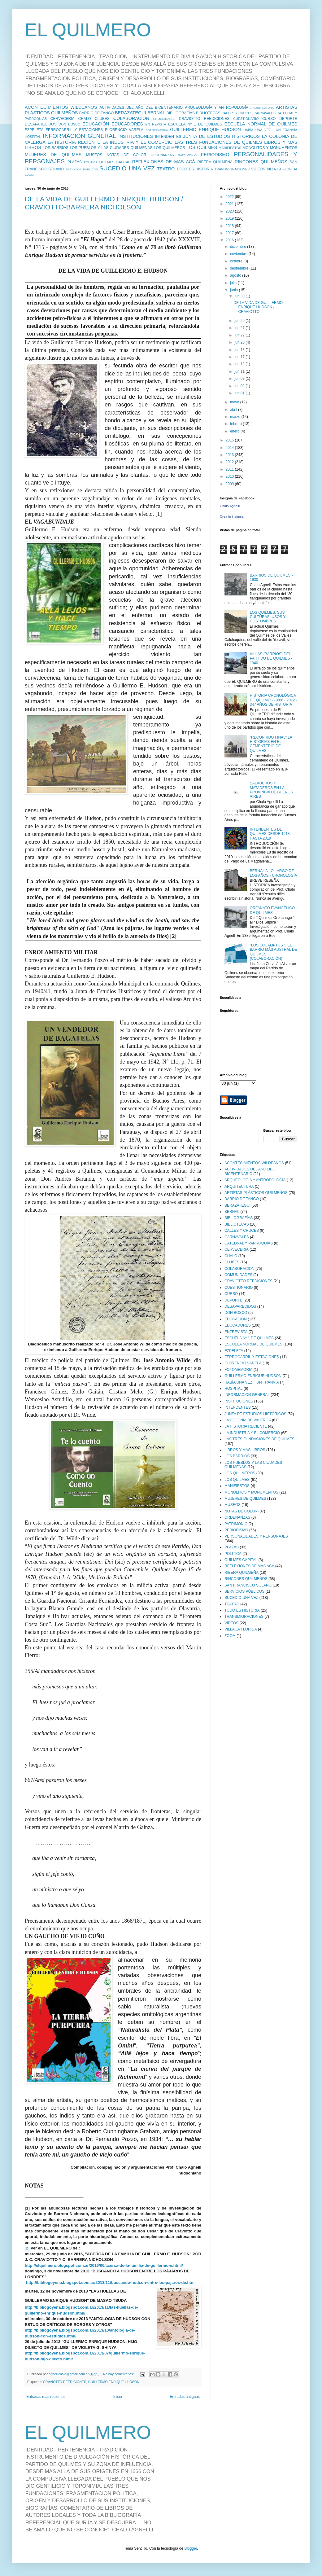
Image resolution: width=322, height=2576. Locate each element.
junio (234, 290)
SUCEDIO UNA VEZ (127, 168)
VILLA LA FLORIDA (282, 169)
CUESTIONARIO (246, 119)
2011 (230, 469)
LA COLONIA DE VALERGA (247, 1420)
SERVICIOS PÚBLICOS (81, 169)
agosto (236, 275)
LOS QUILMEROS (169, 148)
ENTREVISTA (156, 124)
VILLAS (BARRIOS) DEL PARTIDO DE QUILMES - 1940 (271, 658)
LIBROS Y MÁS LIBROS (244, 1450)
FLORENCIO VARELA (124, 130)
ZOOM (29, 174)
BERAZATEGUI (130, 112)
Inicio (117, 2396)
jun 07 (240, 378)
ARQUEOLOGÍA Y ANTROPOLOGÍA (216, 107)
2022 (230, 197)
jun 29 (240, 320)
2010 (230, 476)
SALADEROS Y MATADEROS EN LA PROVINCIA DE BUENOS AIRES (271, 790)
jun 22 (240, 335)
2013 (230, 455)
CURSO (269, 118)
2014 (230, 447)
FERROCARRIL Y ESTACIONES (74, 130)
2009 (230, 484)
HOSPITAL (33, 136)
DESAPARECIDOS (40, 124)
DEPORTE (288, 118)
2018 (230, 226)
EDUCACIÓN (95, 123)
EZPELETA (34, 130)
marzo (236, 417)
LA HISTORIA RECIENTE (74, 142)
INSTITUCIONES (136, 136)
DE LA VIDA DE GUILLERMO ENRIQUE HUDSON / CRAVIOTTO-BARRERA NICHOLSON (104, 203)
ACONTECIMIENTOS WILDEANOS (61, 107)
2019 (230, 218)
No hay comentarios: (119, 2374)
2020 (230, 211)
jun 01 (240, 393)
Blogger (190, 2548)
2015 (230, 440)
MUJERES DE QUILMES (53, 154)
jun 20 (240, 342)
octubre (236, 261)
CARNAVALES (265, 113)
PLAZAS (74, 162)
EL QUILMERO (88, 30)
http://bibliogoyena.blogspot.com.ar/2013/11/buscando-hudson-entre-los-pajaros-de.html (111, 2282)
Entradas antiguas (185, 2396)
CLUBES (102, 118)
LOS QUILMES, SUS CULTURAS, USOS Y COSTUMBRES (267, 617)
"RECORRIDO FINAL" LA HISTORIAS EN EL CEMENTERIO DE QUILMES (271, 744)
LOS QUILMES (201, 147)
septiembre (240, 268)
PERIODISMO (215, 154)
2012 (230, 462)
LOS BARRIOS (55, 148)
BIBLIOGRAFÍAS (181, 113)
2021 (230, 204)
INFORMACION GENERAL (79, 136)
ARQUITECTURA (262, 107)
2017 (230, 233)
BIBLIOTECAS (208, 113)
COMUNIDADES (164, 119)
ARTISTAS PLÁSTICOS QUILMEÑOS (256, 1193)
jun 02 (240, 386)
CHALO (84, 118)
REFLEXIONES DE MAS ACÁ (163, 161)
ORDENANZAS (162, 155)
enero (235, 431)
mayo (235, 402)
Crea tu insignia (231, 516)
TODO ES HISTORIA (194, 169)
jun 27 (240, 328)
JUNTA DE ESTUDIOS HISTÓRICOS (221, 136)
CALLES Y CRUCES (236, 113)
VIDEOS (258, 169)
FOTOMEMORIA (157, 130)
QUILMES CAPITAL (114, 162)
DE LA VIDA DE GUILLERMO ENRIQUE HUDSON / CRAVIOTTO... (258, 307)
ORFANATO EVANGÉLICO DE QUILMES (272, 910)
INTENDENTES (168, 136)
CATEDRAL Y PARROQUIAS (248, 1243)
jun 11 (240, 371)
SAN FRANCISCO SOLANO (248, 1585)
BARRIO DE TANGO (96, 113)
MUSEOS (94, 155)
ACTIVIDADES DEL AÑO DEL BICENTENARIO (141, 107)
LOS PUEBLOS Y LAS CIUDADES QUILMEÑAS (111, 148)
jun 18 (240, 350)
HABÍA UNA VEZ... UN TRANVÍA (270, 130)
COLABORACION (131, 118)
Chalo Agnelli (230, 506)
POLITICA (91, 162)
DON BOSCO (69, 124)
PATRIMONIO (187, 155)
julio (234, 283)
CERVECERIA (62, 118)
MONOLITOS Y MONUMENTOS (270, 148)
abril (234, 409)
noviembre (239, 254)
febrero (236, 424)
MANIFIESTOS (230, 148)
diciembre (238, 246)
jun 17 (240, 357)
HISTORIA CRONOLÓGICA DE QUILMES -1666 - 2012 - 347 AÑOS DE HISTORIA (273, 700)
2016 (230, 240)
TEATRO (166, 168)
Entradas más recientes (45, 2396)
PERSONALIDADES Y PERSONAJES (256, 1536)
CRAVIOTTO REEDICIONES (204, 118)
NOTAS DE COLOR (126, 155)
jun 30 (240, 296)
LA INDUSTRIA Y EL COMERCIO (137, 142)
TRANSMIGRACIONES (232, 169)
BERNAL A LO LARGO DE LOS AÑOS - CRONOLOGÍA (273, 873)
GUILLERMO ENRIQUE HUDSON (205, 129)
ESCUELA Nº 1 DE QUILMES (195, 124)
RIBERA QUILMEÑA (215, 162)
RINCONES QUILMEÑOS (261, 161)
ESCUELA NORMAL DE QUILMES (260, 123)
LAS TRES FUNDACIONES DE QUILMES (218, 142)
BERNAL (156, 112)
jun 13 (240, 364)
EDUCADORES (127, 123)
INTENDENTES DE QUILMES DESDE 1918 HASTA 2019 (270, 833)
